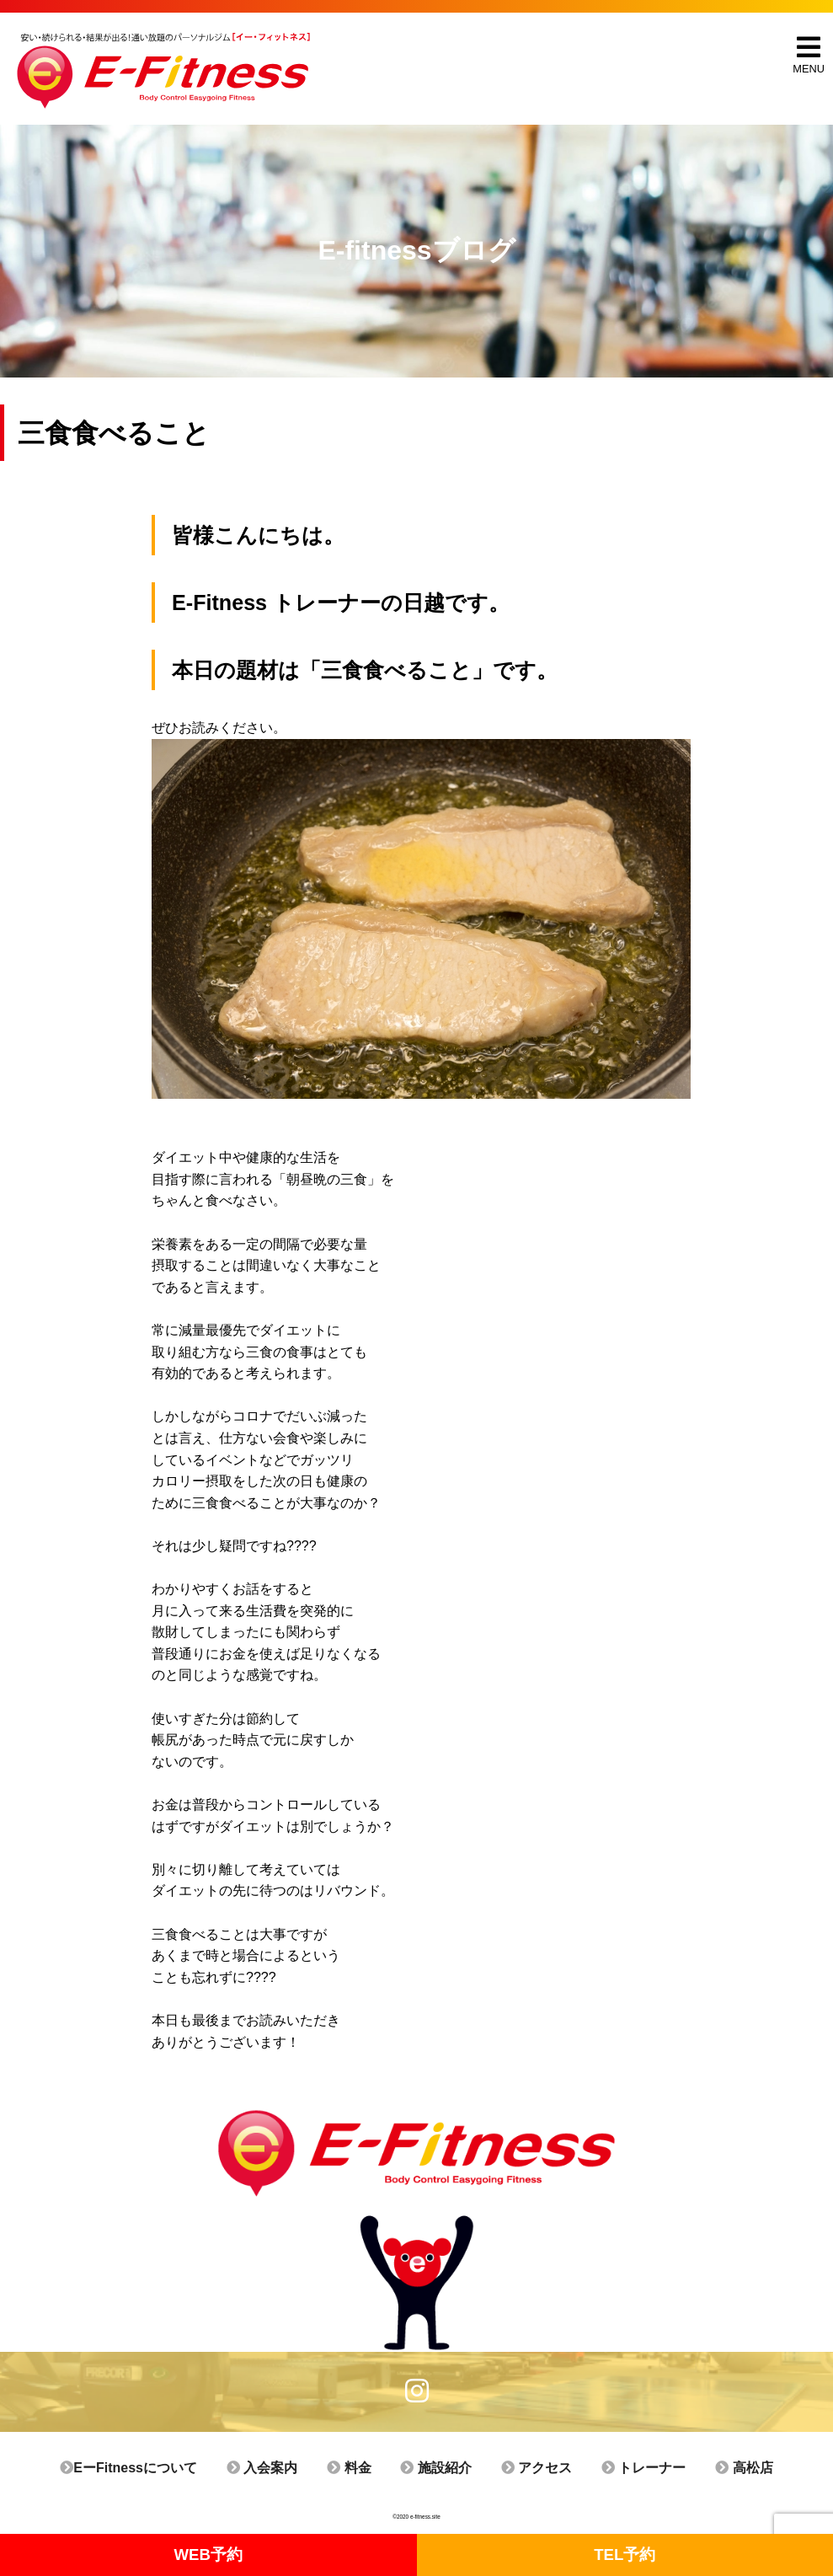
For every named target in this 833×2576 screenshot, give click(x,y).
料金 (357, 2468)
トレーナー (626, 2468)
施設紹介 (435, 2468)
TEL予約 (625, 2555)
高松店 (717, 2468)
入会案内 (279, 2468)
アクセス (527, 2468)
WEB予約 (208, 2555)
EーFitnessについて (154, 2468)
